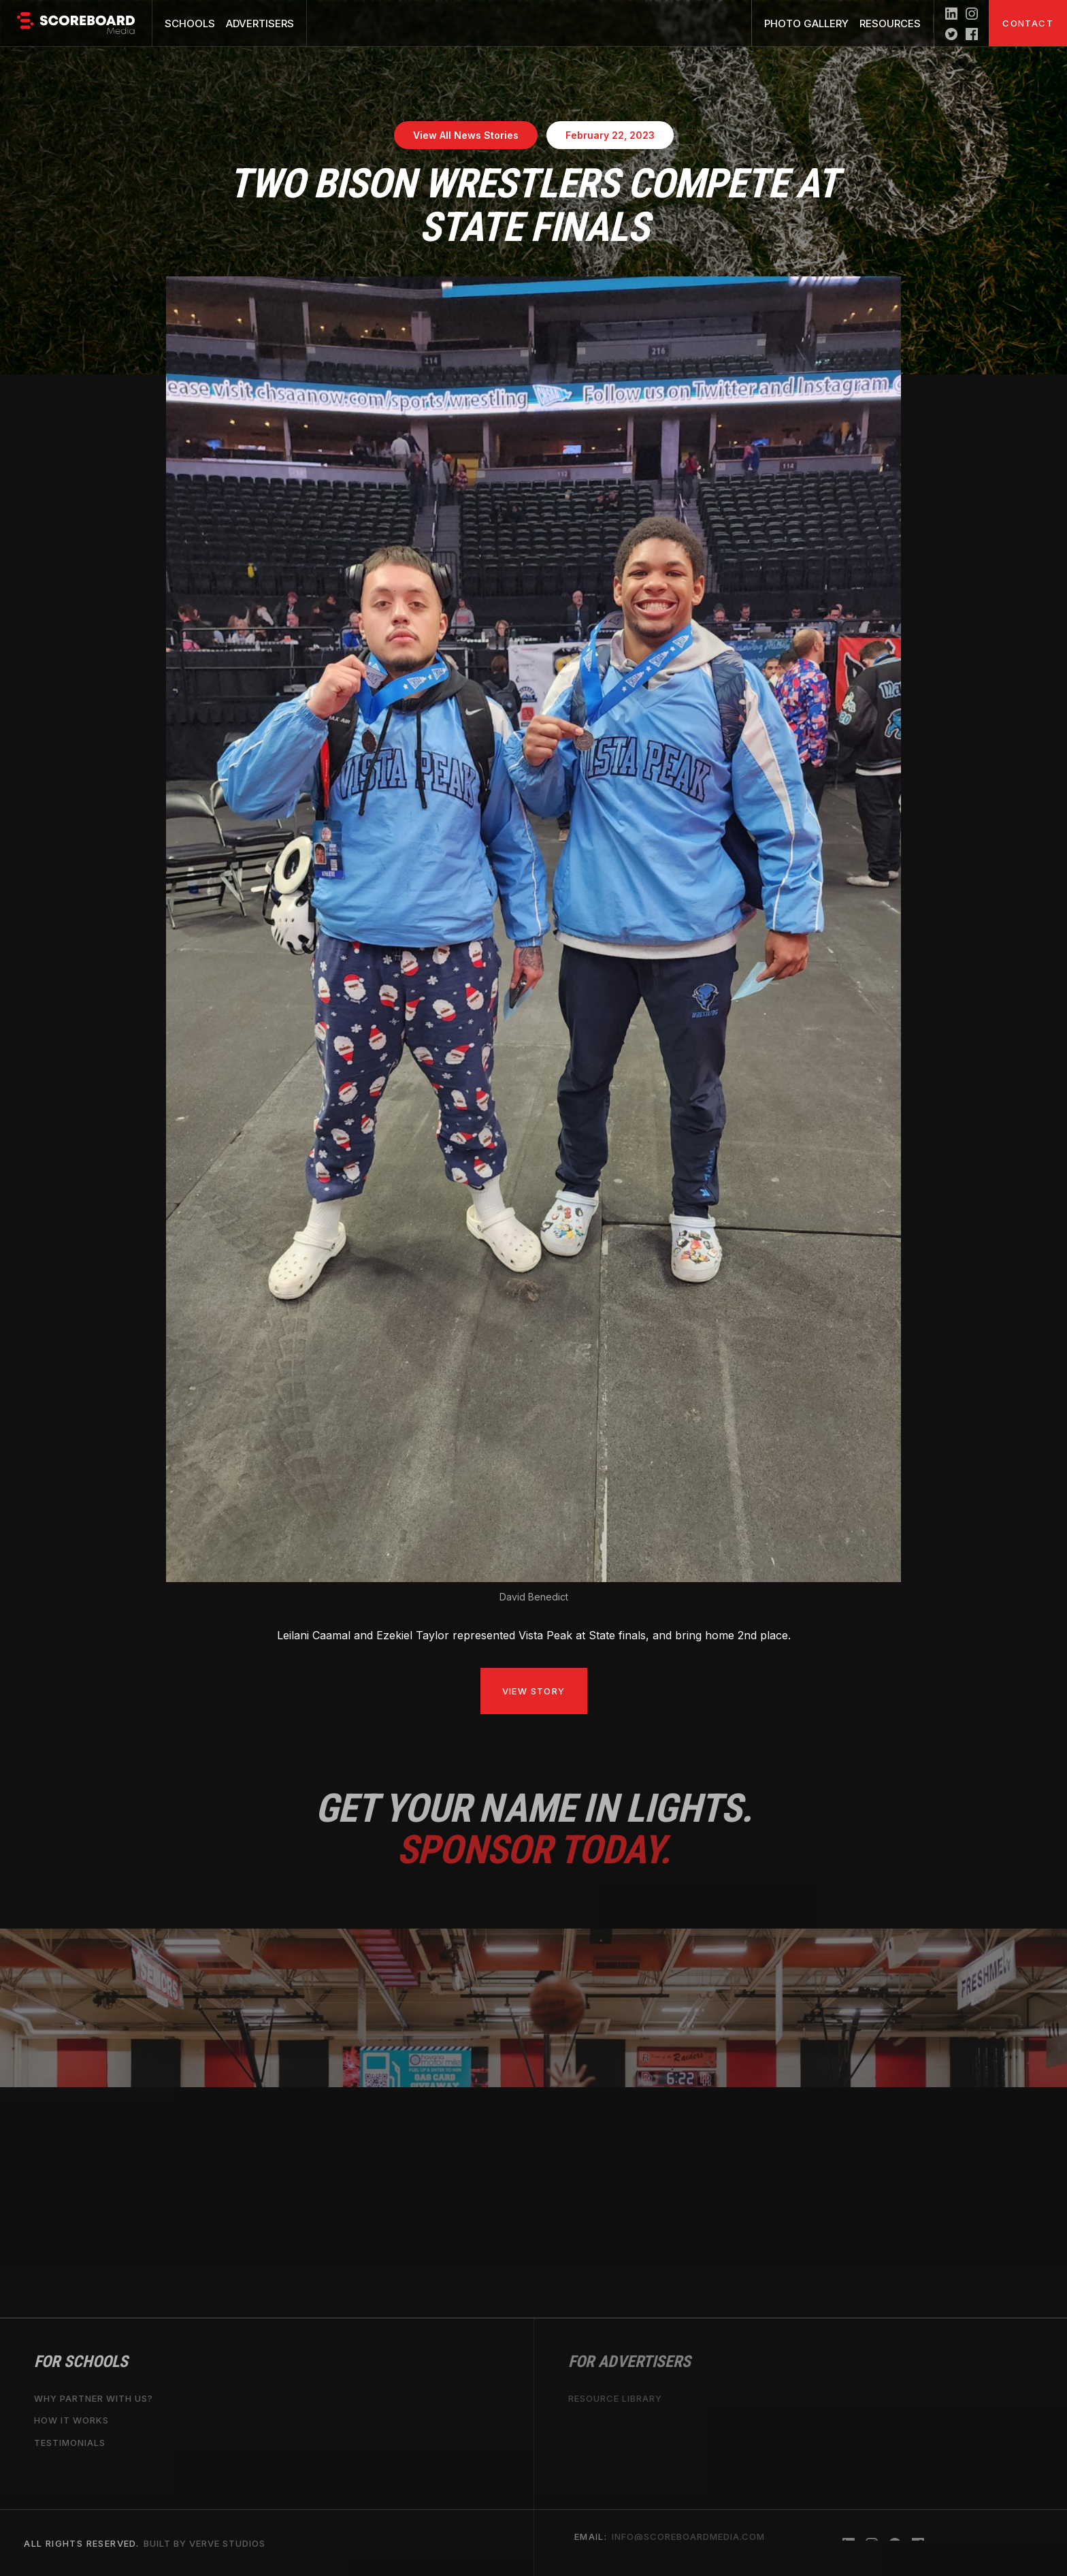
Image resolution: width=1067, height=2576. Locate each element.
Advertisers (260, 23)
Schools (190, 23)
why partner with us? (93, 2398)
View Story (533, 1691)
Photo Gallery (806, 23)
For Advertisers (629, 2362)
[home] (76, 23)
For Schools (81, 2362)
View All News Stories (466, 135)
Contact (1027, 23)
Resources (890, 23)
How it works (71, 2420)
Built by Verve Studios (204, 2542)
